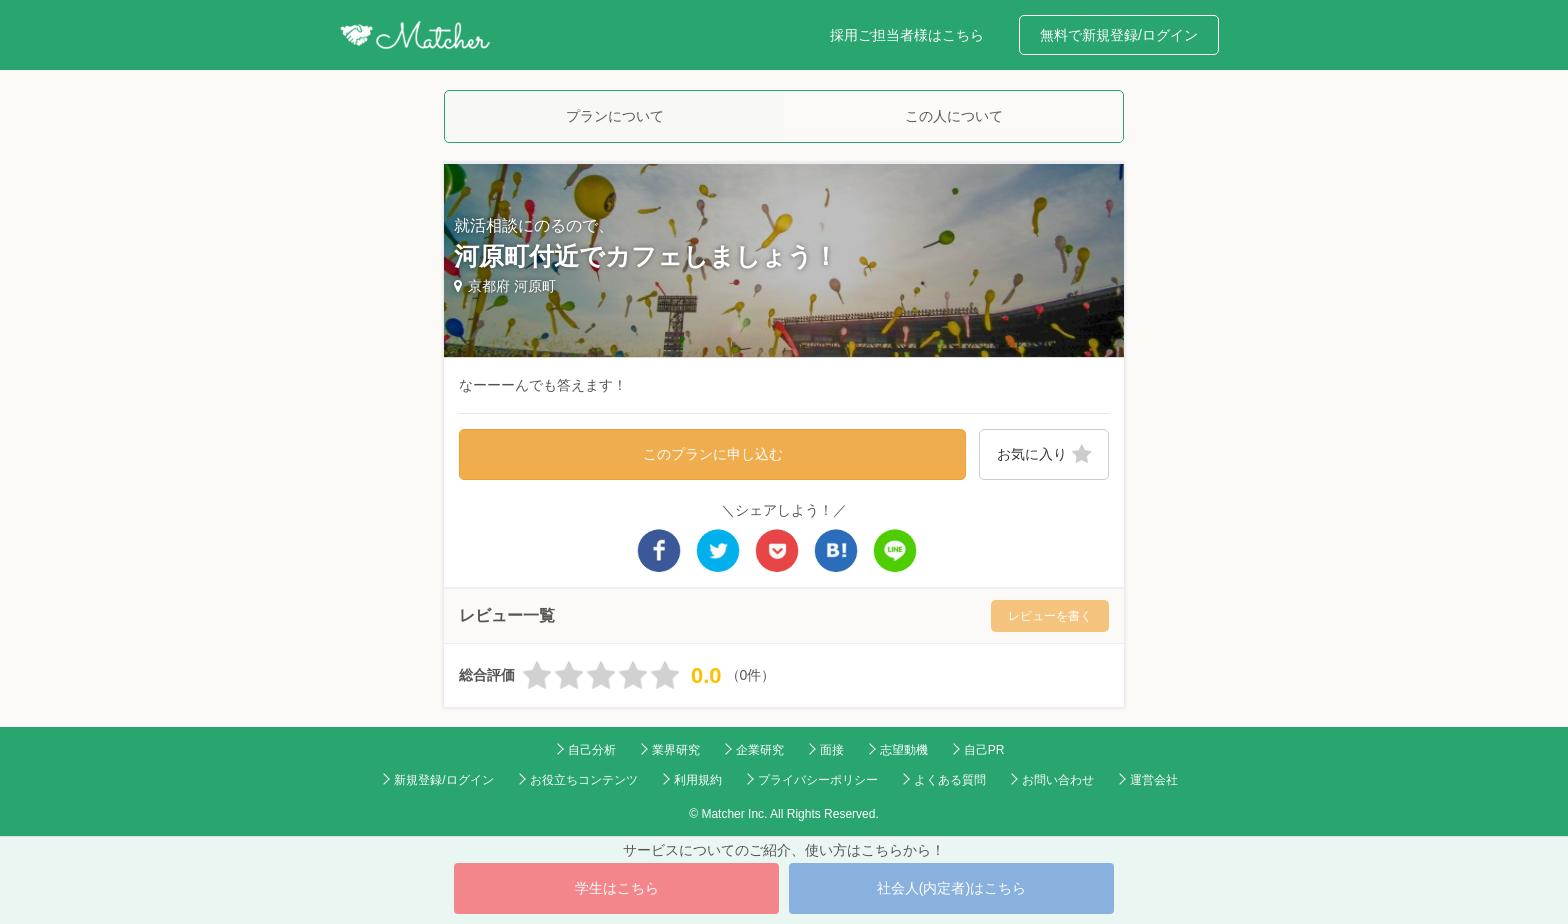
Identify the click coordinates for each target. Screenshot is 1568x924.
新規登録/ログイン (443, 780)
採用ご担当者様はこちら (907, 35)
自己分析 (592, 750)
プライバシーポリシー (818, 780)
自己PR (984, 750)
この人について (954, 116)
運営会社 (1154, 780)
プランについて (615, 116)
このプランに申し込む (713, 454)
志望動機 (904, 750)
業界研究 (676, 750)
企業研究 (760, 750)
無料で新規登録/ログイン (1119, 35)
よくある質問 (950, 780)
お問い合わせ (1058, 780)
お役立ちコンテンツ (584, 780)
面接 (832, 750)
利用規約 (698, 780)
